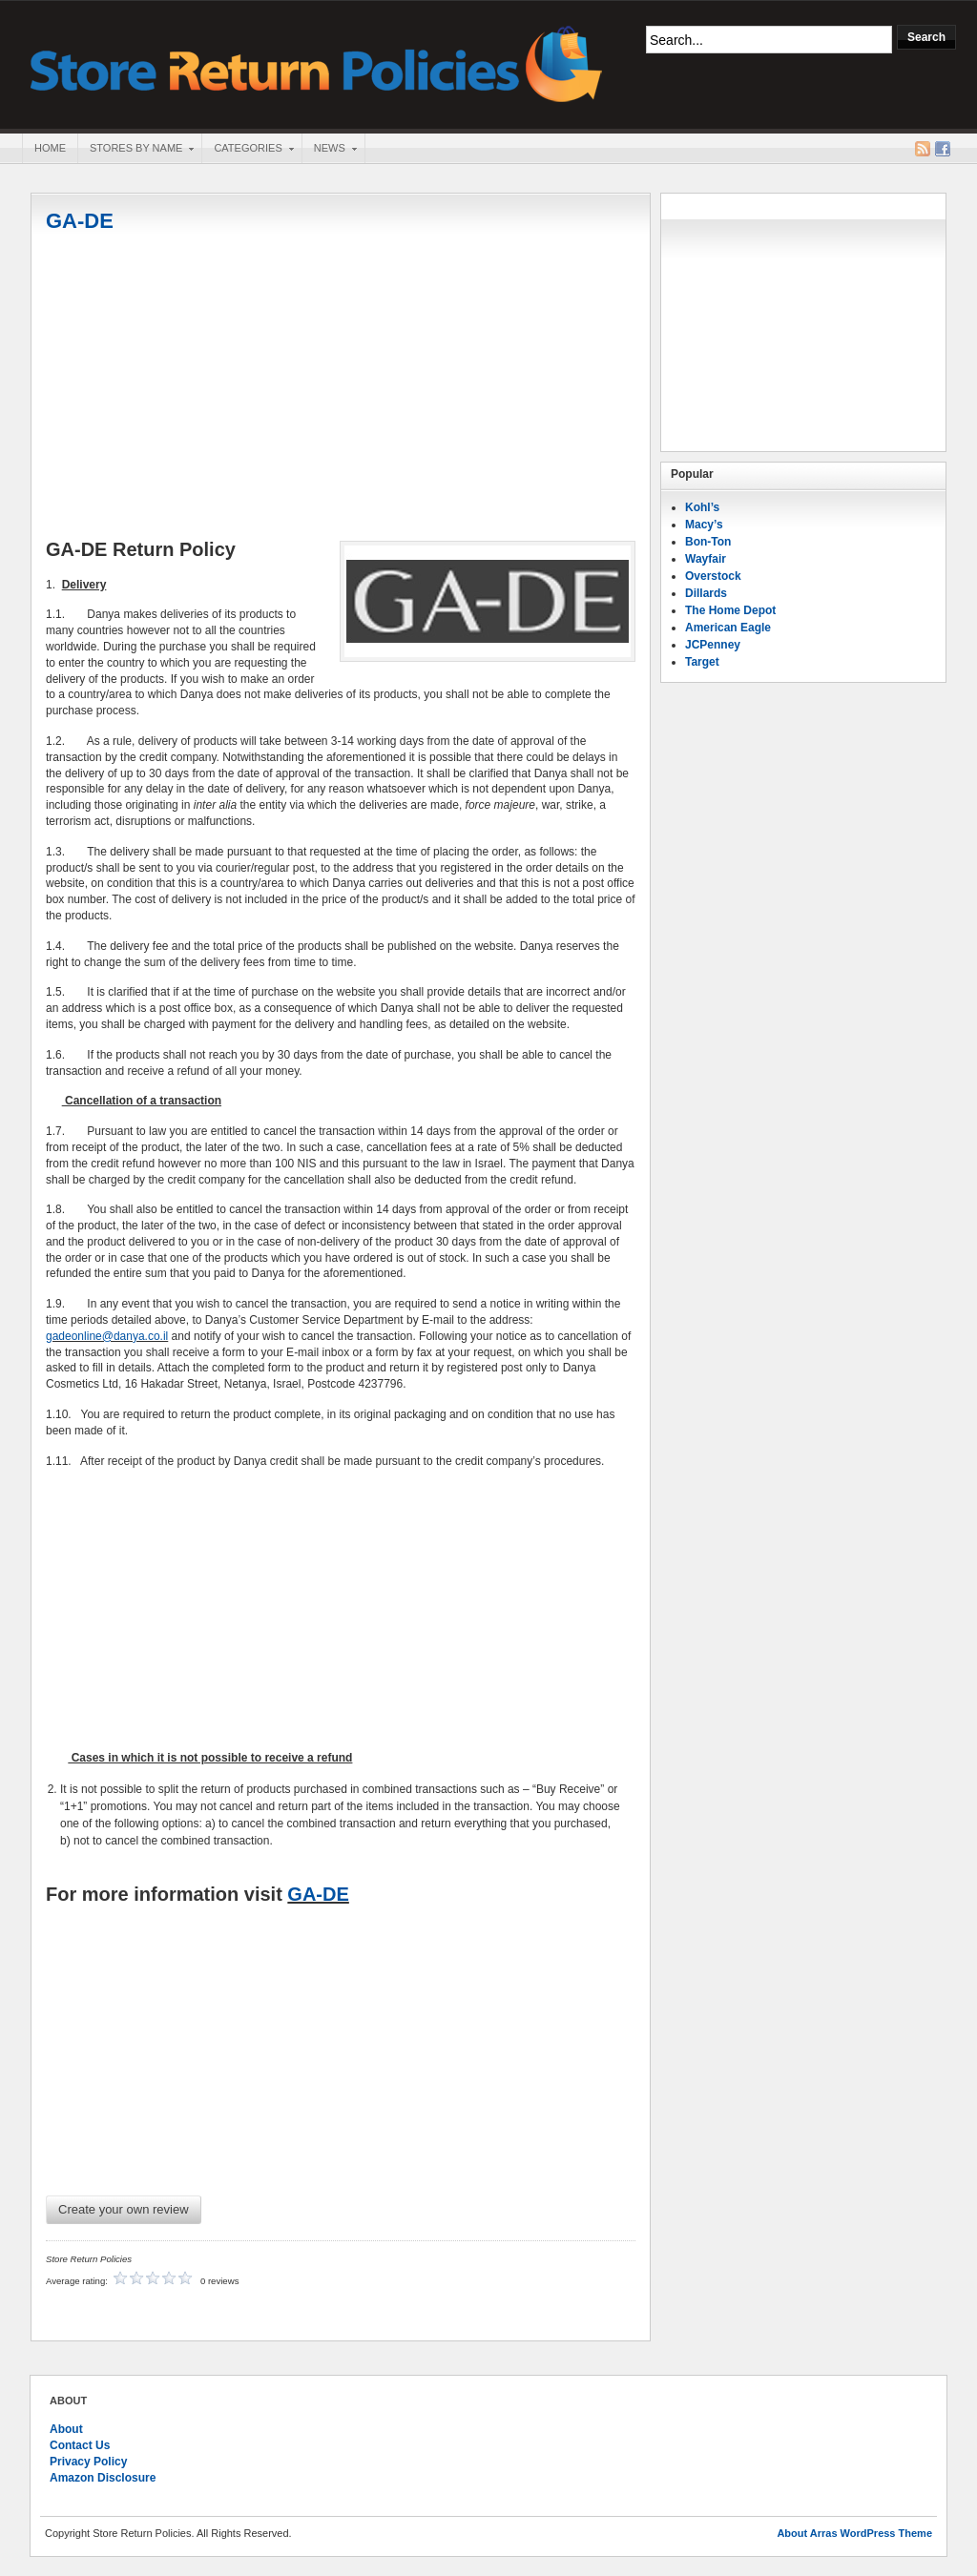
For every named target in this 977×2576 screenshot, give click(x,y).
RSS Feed (922, 148)
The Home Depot (730, 610)
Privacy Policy (88, 2461)
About (66, 2429)
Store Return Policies (317, 62)
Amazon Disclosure (103, 2477)
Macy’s (704, 524)
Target (702, 662)
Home (50, 148)
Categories (247, 149)
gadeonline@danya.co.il (107, 1336)
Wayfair (705, 559)
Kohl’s (702, 507)
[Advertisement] (340, 388)
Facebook (942, 148)
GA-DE (80, 221)
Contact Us (80, 2445)
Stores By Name (135, 149)
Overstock (713, 576)
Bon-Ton (708, 541)
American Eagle (728, 627)
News (329, 149)
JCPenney (712, 644)
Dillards (706, 593)
